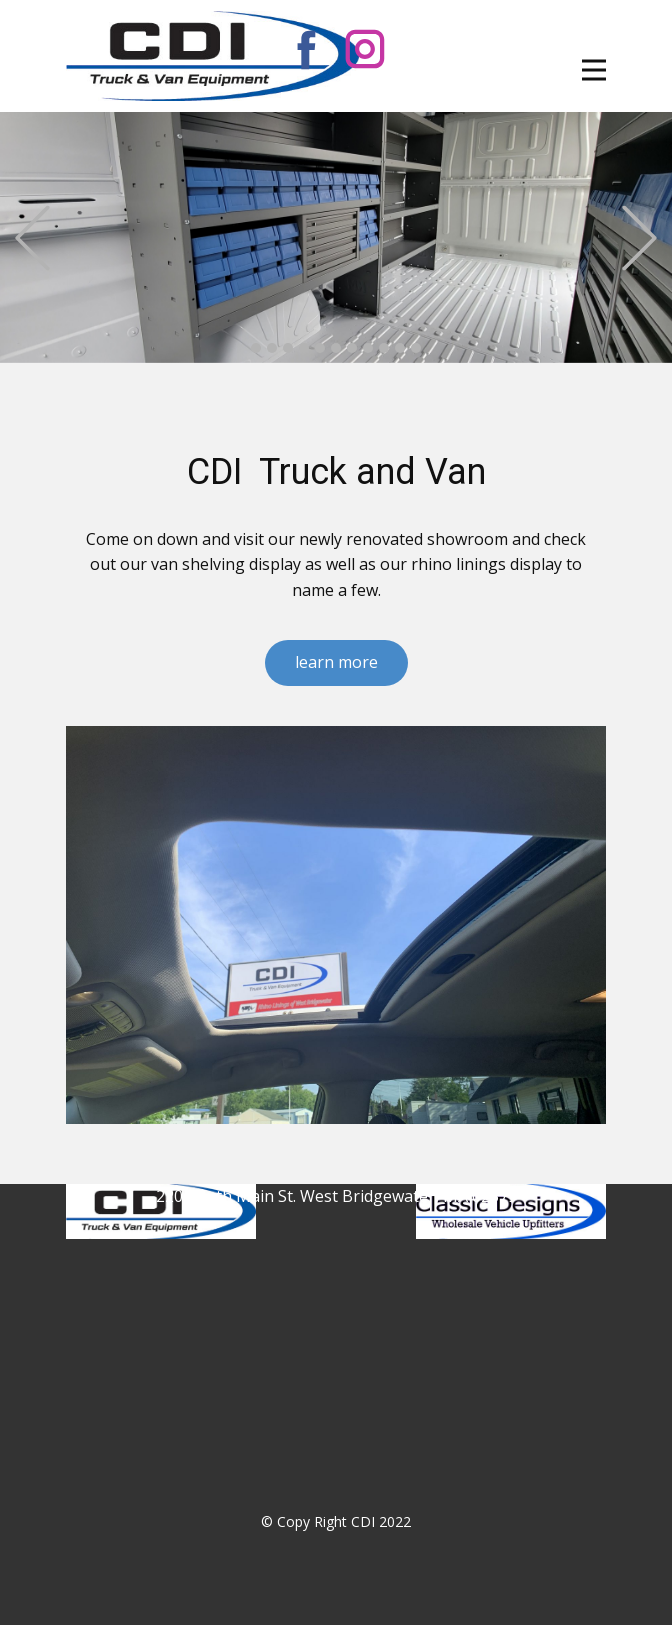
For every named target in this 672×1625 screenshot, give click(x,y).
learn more (336, 662)
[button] (32, 237)
